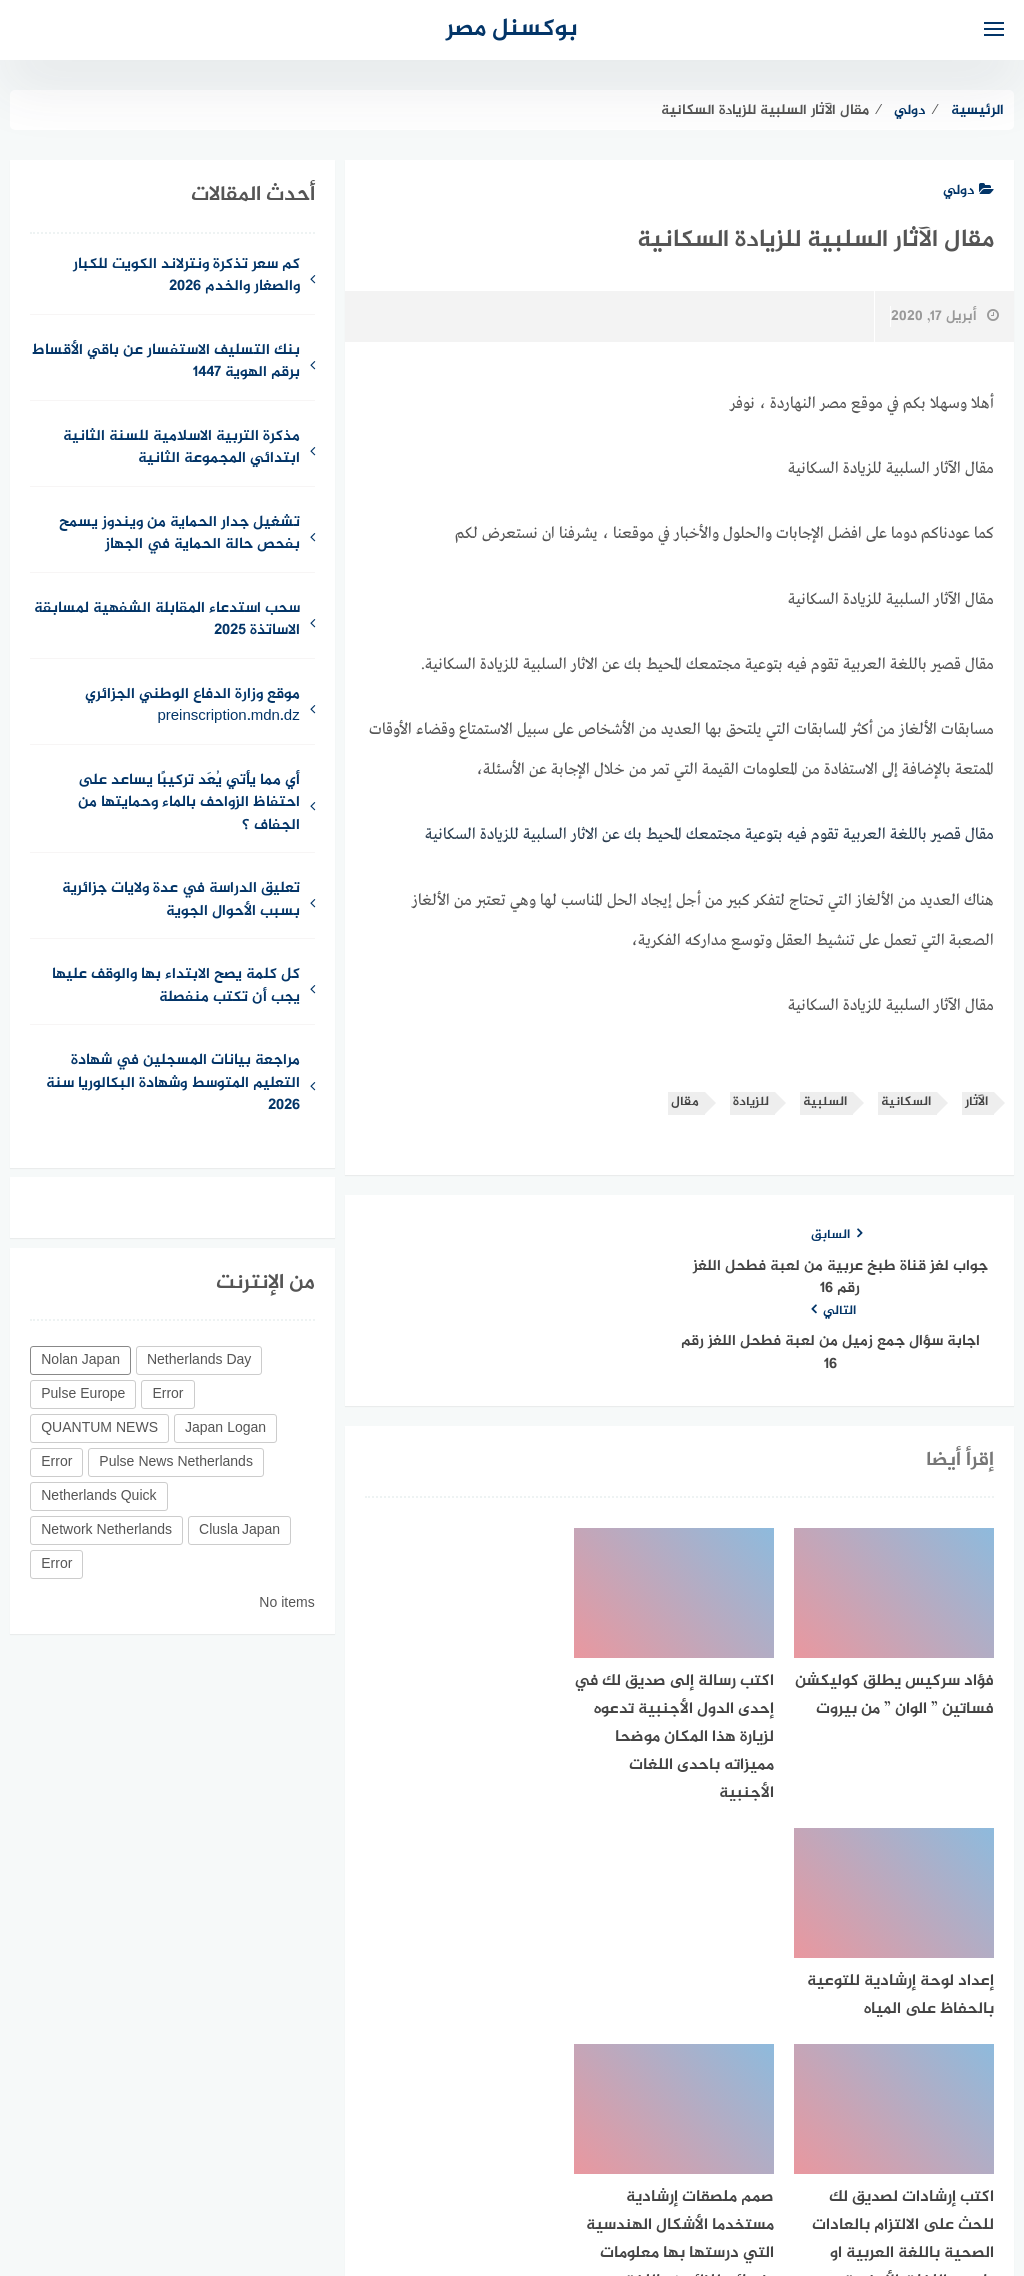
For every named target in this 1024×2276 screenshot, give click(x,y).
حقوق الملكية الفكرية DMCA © (372, 2154)
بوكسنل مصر (512, 29)
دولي (968, 190)
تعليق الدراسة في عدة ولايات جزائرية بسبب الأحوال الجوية (181, 901)
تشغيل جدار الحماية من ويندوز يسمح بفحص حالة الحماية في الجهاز (179, 535)
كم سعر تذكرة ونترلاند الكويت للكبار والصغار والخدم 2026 (186, 277)
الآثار (976, 1101)
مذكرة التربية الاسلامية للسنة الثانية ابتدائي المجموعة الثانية (181, 449)
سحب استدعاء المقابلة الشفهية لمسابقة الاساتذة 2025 (167, 621)
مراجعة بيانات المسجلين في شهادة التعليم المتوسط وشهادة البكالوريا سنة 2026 (173, 1084)
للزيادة (751, 1101)
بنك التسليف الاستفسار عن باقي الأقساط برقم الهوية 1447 (166, 363)
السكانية (906, 1101)
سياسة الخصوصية (549, 2154)
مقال (685, 1101)
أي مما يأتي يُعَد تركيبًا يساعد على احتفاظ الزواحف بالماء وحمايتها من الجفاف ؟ (189, 804)
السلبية (825, 1101)
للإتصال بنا (662, 2154)
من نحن (745, 2154)
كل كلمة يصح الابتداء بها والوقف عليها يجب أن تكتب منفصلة (176, 987)
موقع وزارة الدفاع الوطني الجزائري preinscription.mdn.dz (192, 707)
